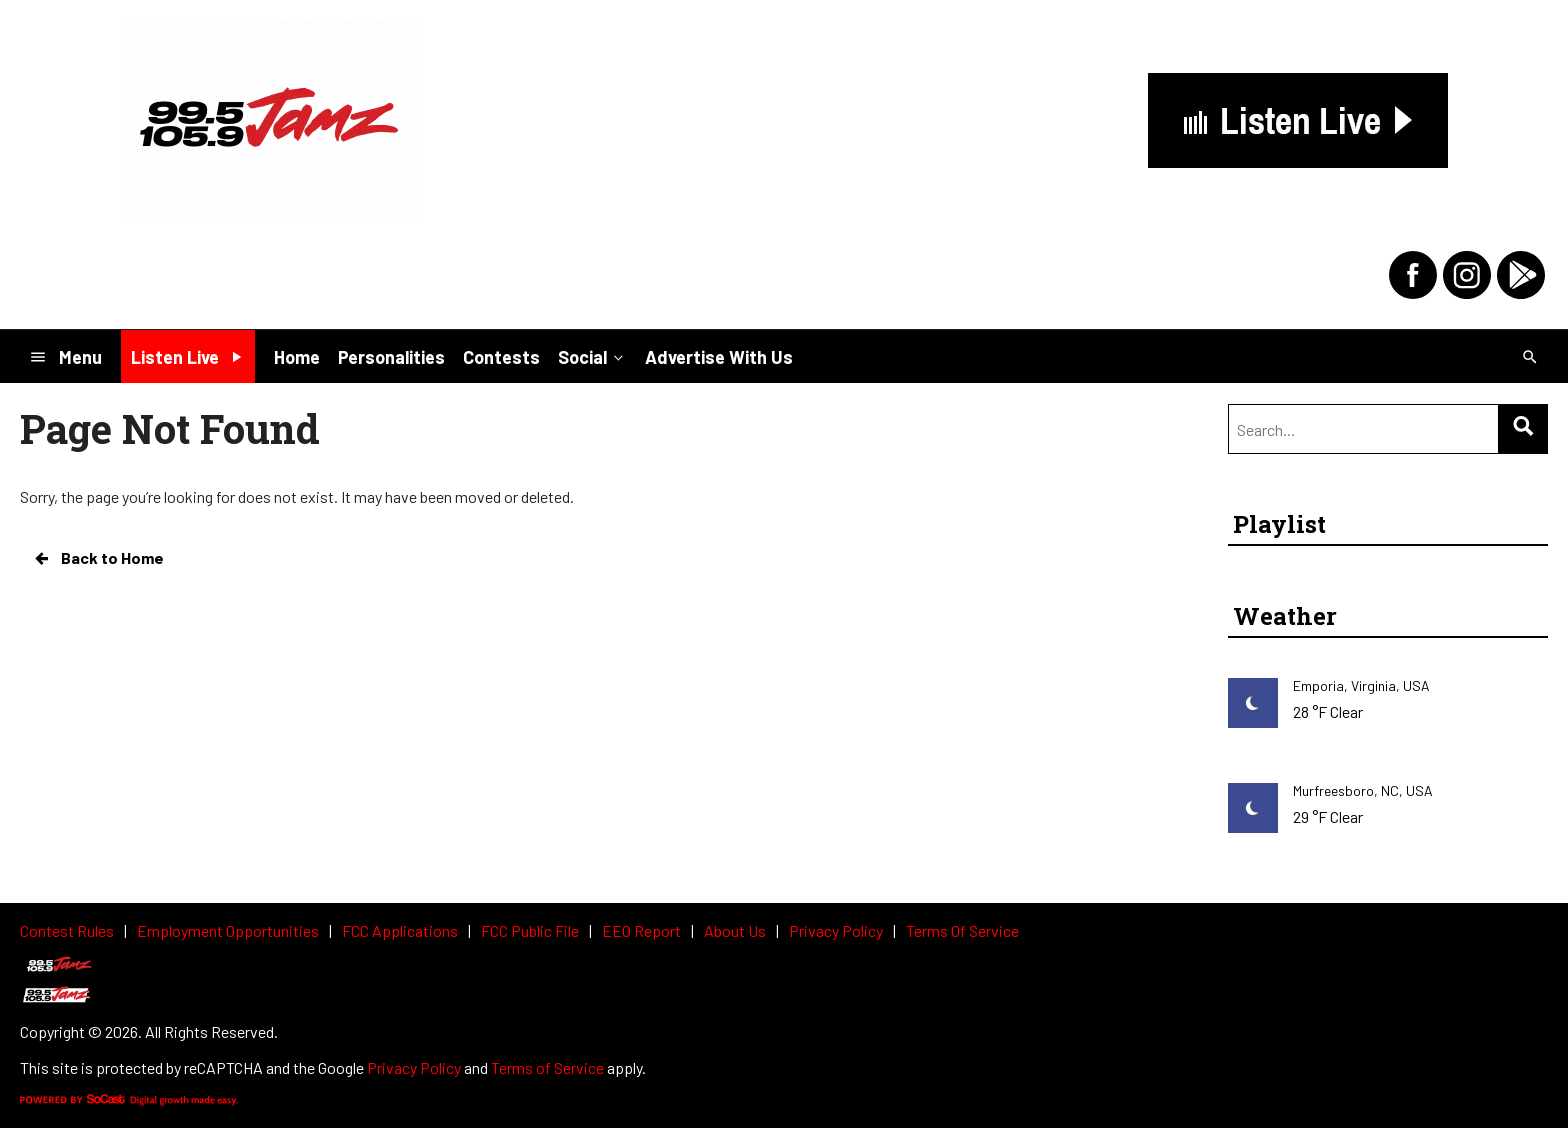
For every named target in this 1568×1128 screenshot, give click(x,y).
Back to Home (98, 558)
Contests (501, 357)
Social (592, 356)
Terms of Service (547, 1067)
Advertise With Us (719, 357)
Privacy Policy (414, 1067)
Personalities (391, 357)
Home (297, 357)
